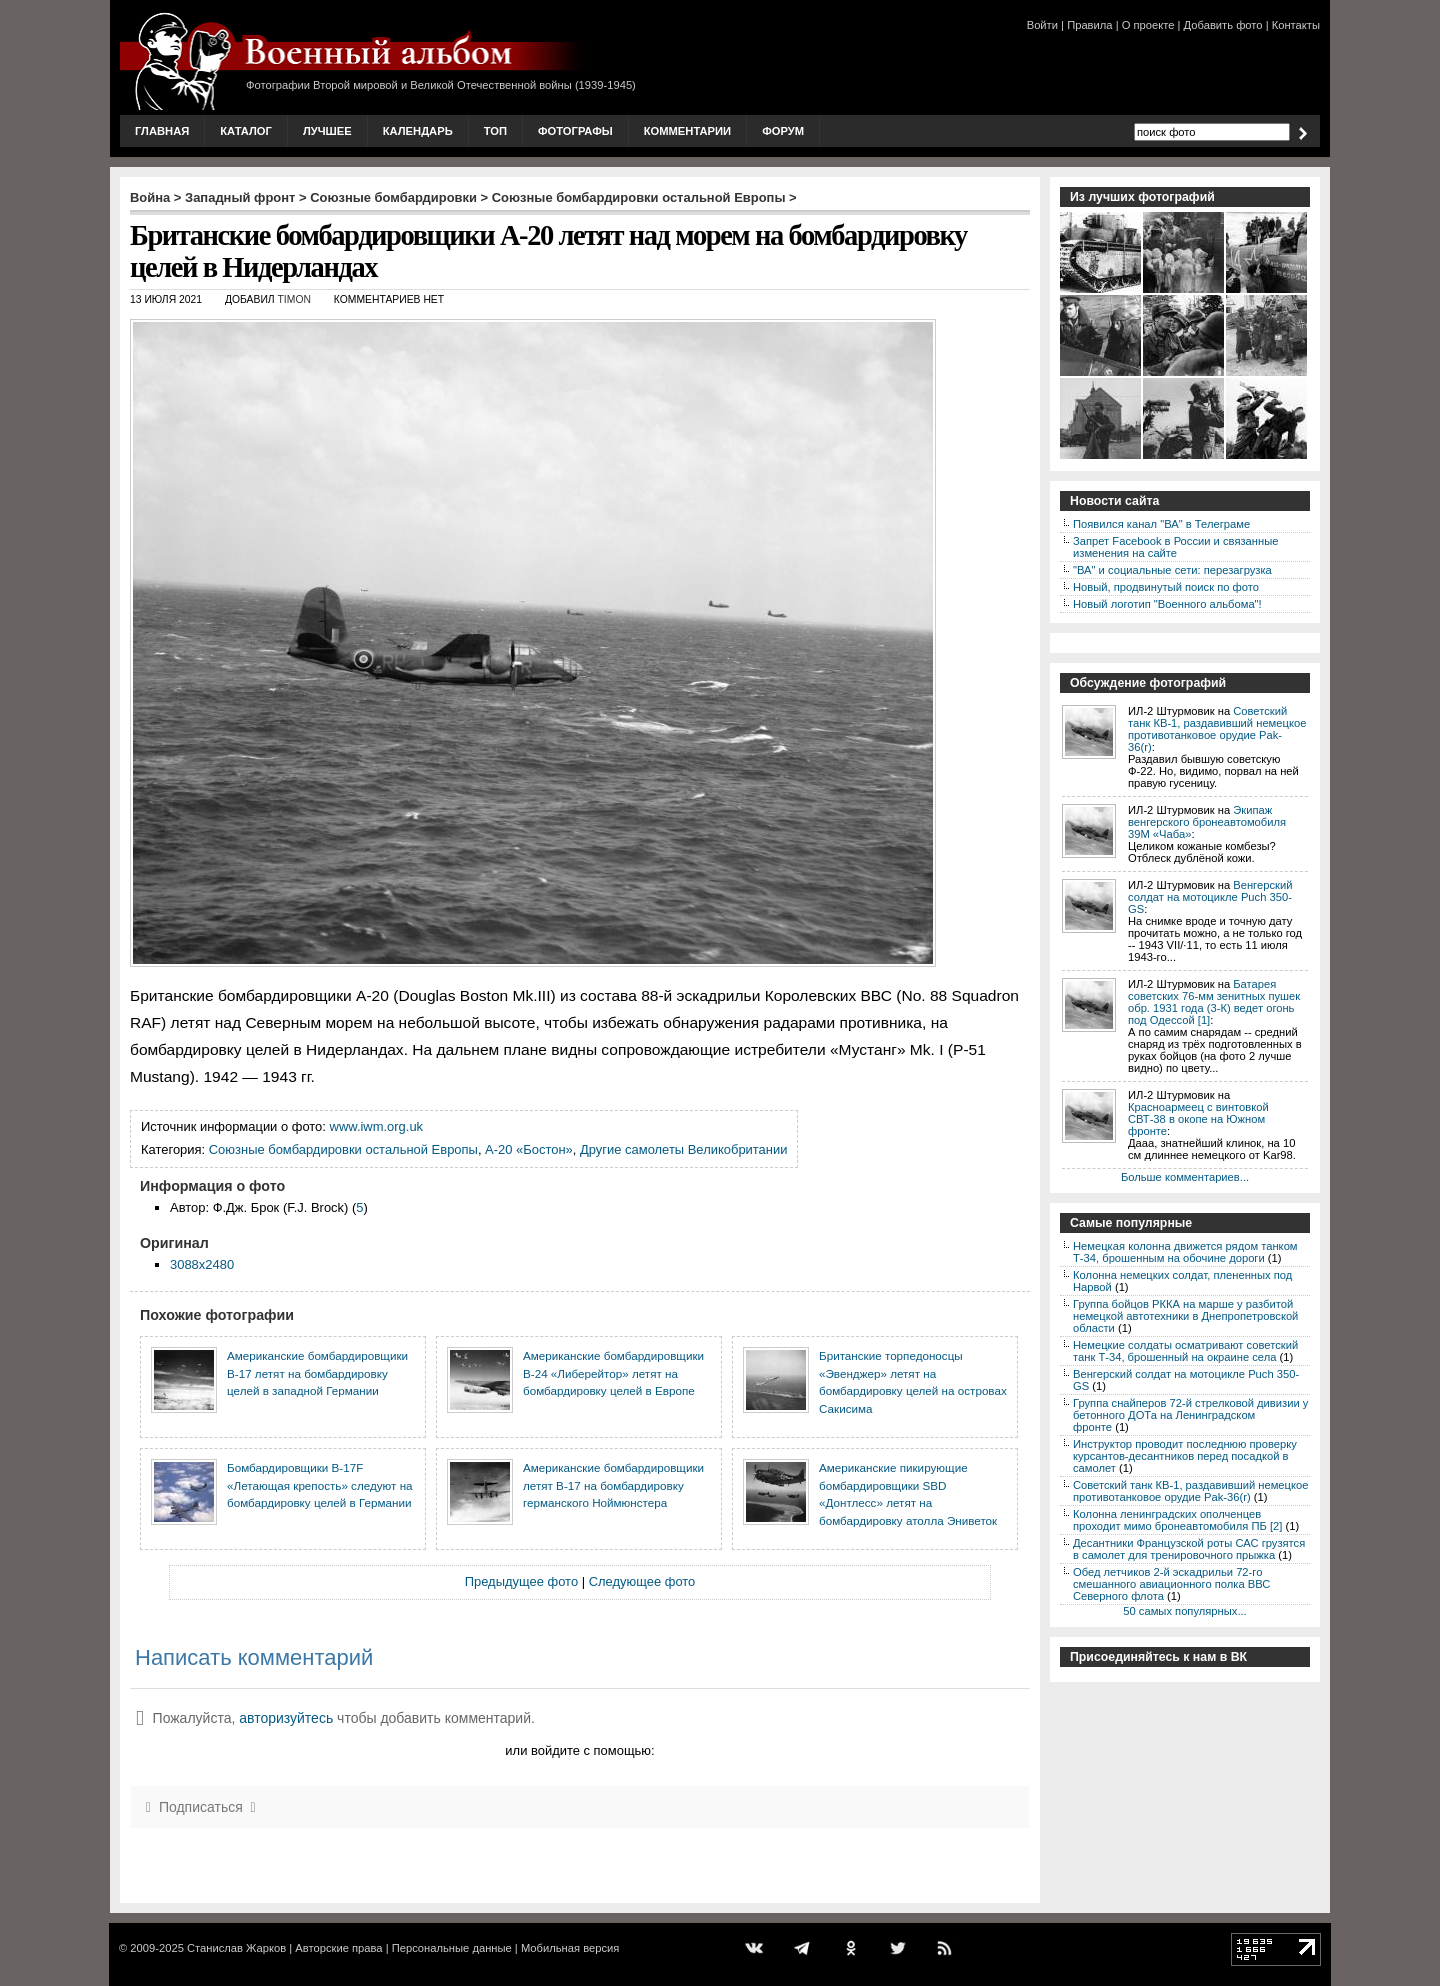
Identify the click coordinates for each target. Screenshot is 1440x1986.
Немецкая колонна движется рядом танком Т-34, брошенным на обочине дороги (1185, 1252)
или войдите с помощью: (579, 1750)
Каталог (246, 131)
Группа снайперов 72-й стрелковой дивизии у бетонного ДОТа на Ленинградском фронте (1190, 1415)
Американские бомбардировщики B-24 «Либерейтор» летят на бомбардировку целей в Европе (613, 1373)
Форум (783, 131)
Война (150, 197)
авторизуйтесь (286, 1718)
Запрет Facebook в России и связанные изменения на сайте (1175, 547)
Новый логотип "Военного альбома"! (1167, 604)
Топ (495, 131)
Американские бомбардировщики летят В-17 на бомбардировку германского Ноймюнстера (613, 1485)
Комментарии (687, 131)
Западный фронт (240, 197)
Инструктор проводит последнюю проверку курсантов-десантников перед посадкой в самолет (1185, 1456)
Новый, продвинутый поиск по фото (1166, 587)
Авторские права (338, 1948)
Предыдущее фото (521, 1581)
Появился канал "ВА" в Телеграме (1161, 524)
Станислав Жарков (236, 1948)
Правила (1089, 25)
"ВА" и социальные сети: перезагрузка (1172, 570)
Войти (1042, 25)
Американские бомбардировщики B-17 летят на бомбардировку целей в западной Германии (317, 1373)
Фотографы (575, 131)
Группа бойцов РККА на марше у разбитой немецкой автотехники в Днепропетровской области (1185, 1316)
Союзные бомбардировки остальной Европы (639, 197)
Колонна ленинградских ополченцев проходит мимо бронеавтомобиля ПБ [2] (1177, 1520)
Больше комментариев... (1185, 1177)
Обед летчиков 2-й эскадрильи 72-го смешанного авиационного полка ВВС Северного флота (1171, 1584)
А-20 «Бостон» (529, 1149)
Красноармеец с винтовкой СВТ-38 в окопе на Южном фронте (1198, 1119)
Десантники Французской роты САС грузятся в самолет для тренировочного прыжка (1189, 1549)
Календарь (418, 131)
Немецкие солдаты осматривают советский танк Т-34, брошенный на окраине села (1185, 1351)
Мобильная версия (570, 1948)
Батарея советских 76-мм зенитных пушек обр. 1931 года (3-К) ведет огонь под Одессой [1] (1214, 1002)
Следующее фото (642, 1581)
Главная (162, 131)
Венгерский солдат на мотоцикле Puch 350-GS (1210, 897)
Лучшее (327, 131)
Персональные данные (452, 1948)
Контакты (1296, 25)
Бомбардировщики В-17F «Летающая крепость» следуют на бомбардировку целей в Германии (320, 1485)
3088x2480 (202, 1264)
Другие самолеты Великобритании (683, 1149)
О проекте (1148, 25)
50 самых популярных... (1184, 1611)
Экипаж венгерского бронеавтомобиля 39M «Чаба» (1207, 822)
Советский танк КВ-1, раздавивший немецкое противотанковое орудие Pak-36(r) (1217, 729)
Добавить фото (1223, 25)
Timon (294, 299)
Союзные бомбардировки (393, 197)
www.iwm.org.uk (377, 1126)
